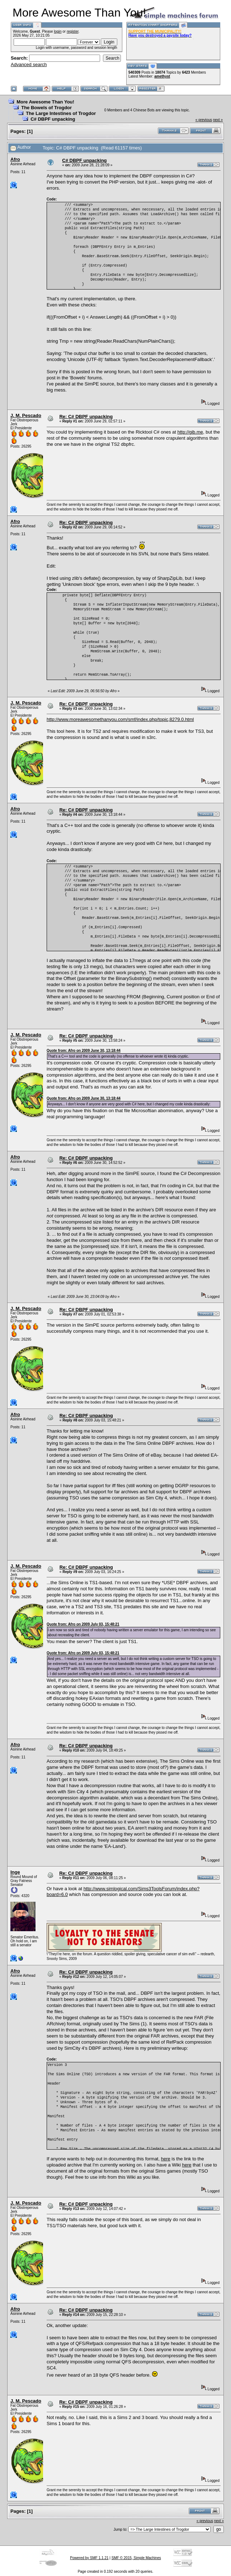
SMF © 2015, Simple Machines (136, 2558)
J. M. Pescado (25, 415)
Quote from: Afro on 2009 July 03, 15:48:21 (83, 1624)
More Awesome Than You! (45, 102)
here (165, 2158)
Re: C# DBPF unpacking (86, 416)
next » (218, 120)
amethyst (162, 76)
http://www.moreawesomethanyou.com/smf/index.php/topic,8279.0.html (120, 719)
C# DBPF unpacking (52, 119)
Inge (15, 1872)
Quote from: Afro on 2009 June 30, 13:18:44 (84, 1051)
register (73, 31)
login (57, 31)
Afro (15, 159)
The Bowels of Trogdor (46, 107)
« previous (203, 120)
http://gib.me (190, 432)
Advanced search (29, 64)
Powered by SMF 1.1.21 (89, 2558)
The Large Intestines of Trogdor (61, 113)
